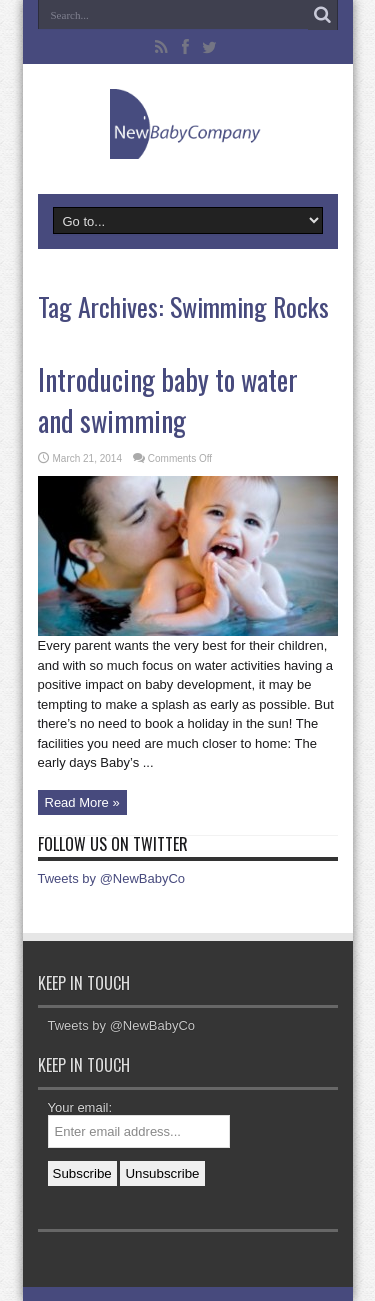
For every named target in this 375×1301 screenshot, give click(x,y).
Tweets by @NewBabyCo (112, 878)
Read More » (82, 802)
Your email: (80, 1107)
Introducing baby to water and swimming (168, 400)
